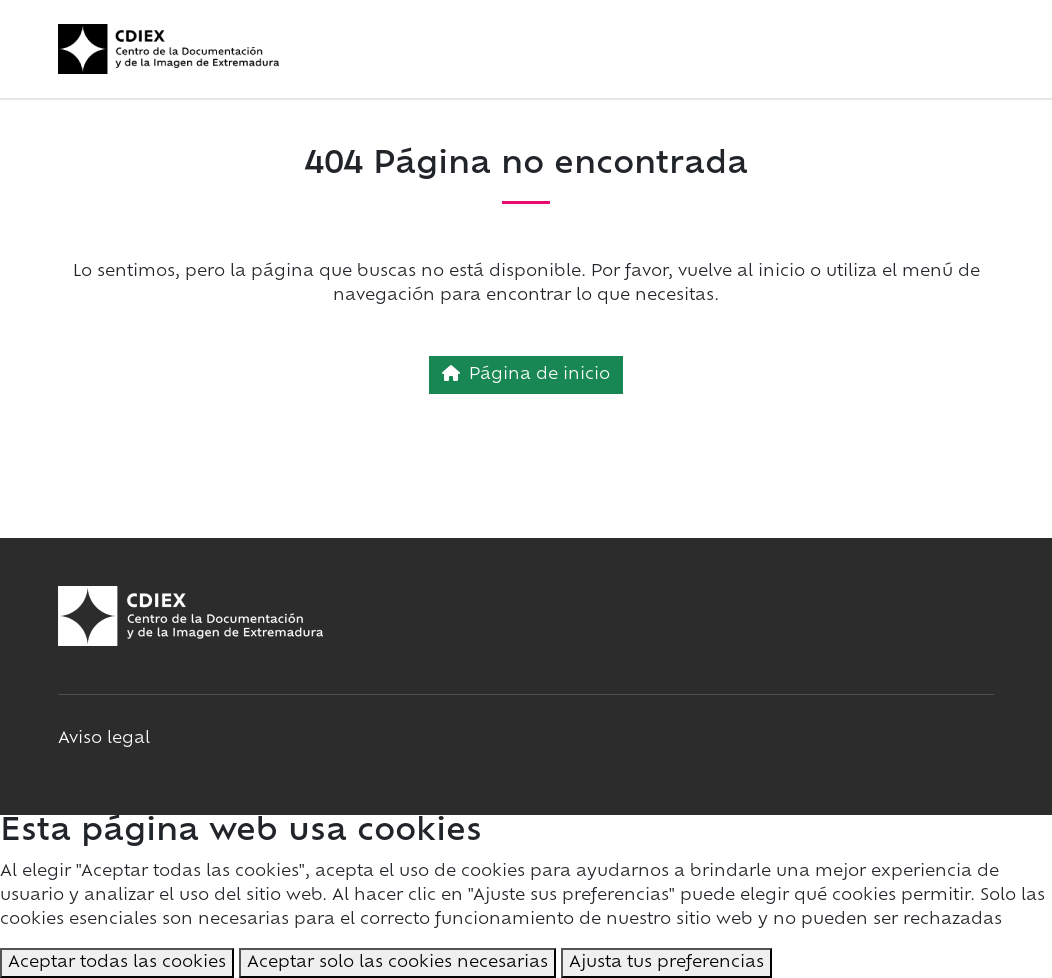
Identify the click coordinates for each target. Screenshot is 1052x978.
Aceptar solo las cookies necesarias (397, 963)
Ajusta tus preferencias (666, 963)
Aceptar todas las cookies (117, 963)
